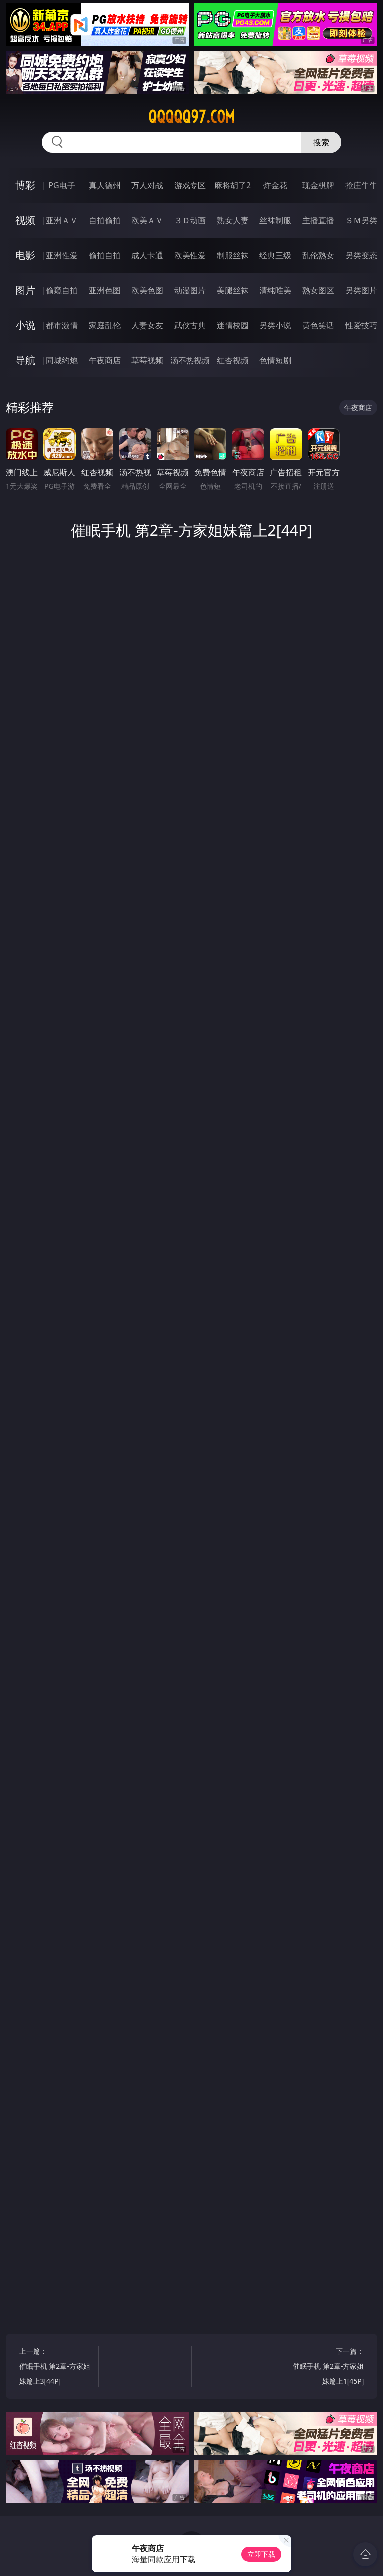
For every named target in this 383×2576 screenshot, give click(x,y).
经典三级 (275, 255)
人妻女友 (147, 325)
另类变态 (361, 255)
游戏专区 (190, 185)
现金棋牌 (318, 185)
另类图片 (361, 290)
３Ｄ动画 (190, 220)
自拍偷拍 (105, 220)
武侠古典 (190, 325)
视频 (25, 220)
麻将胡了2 (232, 185)
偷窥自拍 (62, 290)
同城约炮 (62, 360)
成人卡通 (147, 255)
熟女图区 (318, 290)
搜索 (321, 142)
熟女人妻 (233, 220)
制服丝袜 (233, 255)
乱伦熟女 (318, 255)
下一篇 (326, 2367)
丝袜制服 (275, 220)
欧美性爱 (190, 255)
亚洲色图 (105, 290)
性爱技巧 (361, 325)
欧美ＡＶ (147, 220)
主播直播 (318, 220)
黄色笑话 (318, 325)
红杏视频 (233, 360)
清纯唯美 (275, 290)
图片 (25, 290)
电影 (25, 255)
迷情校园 (233, 325)
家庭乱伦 (105, 325)
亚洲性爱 (62, 255)
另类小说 (275, 325)
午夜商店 (105, 360)
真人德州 (105, 185)
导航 (25, 360)
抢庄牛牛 (361, 185)
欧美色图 (147, 290)
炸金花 (275, 185)
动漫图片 (190, 290)
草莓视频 (147, 360)
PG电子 (61, 185)
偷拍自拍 (105, 255)
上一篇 (57, 2367)
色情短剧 (275, 360)
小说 (25, 325)
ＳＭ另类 (361, 220)
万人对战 (147, 185)
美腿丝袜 (233, 290)
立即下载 (261, 2554)
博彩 (25, 185)
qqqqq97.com (191, 117)
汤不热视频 (190, 360)
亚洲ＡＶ (62, 220)
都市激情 (62, 325)
